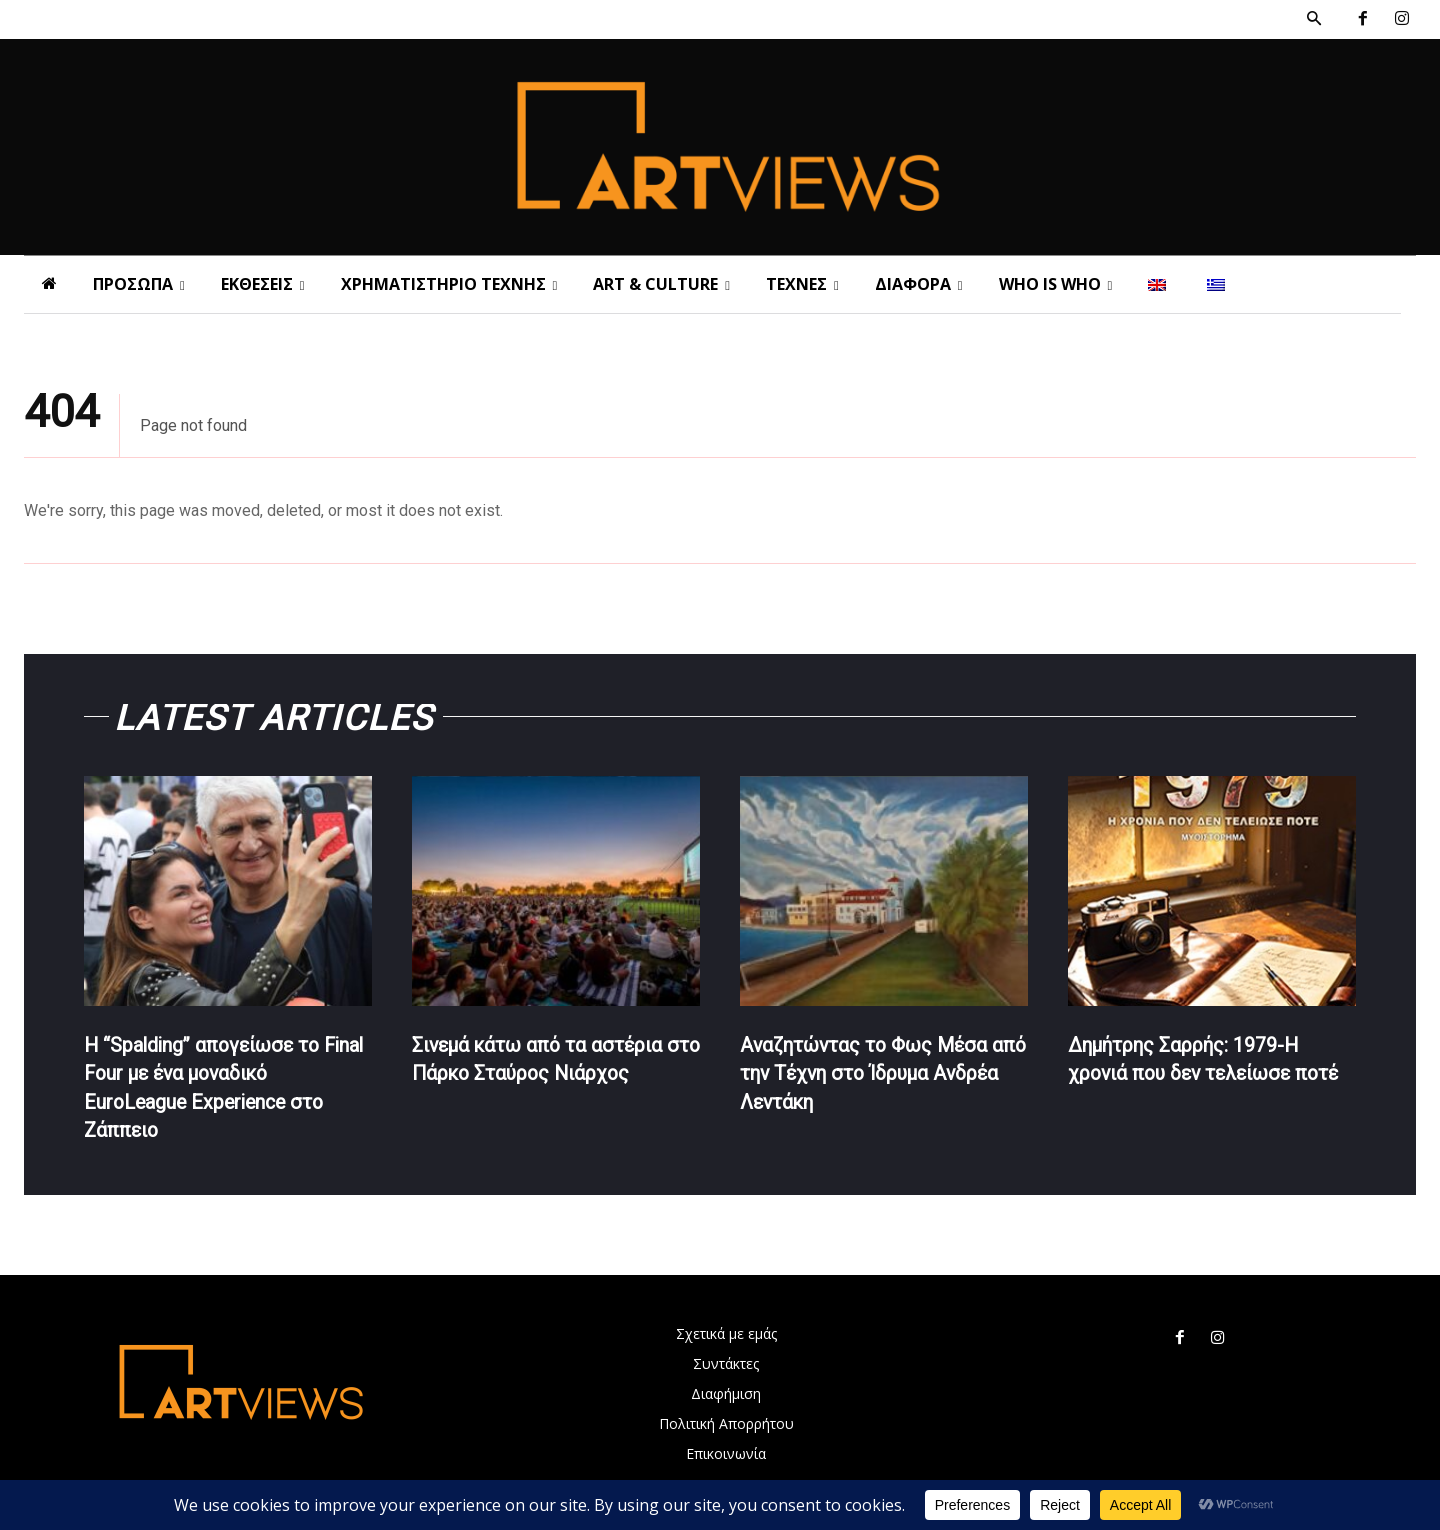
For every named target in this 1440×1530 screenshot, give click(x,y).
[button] (1314, 19)
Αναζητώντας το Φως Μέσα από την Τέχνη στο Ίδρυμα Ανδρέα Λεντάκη (866, 1075)
